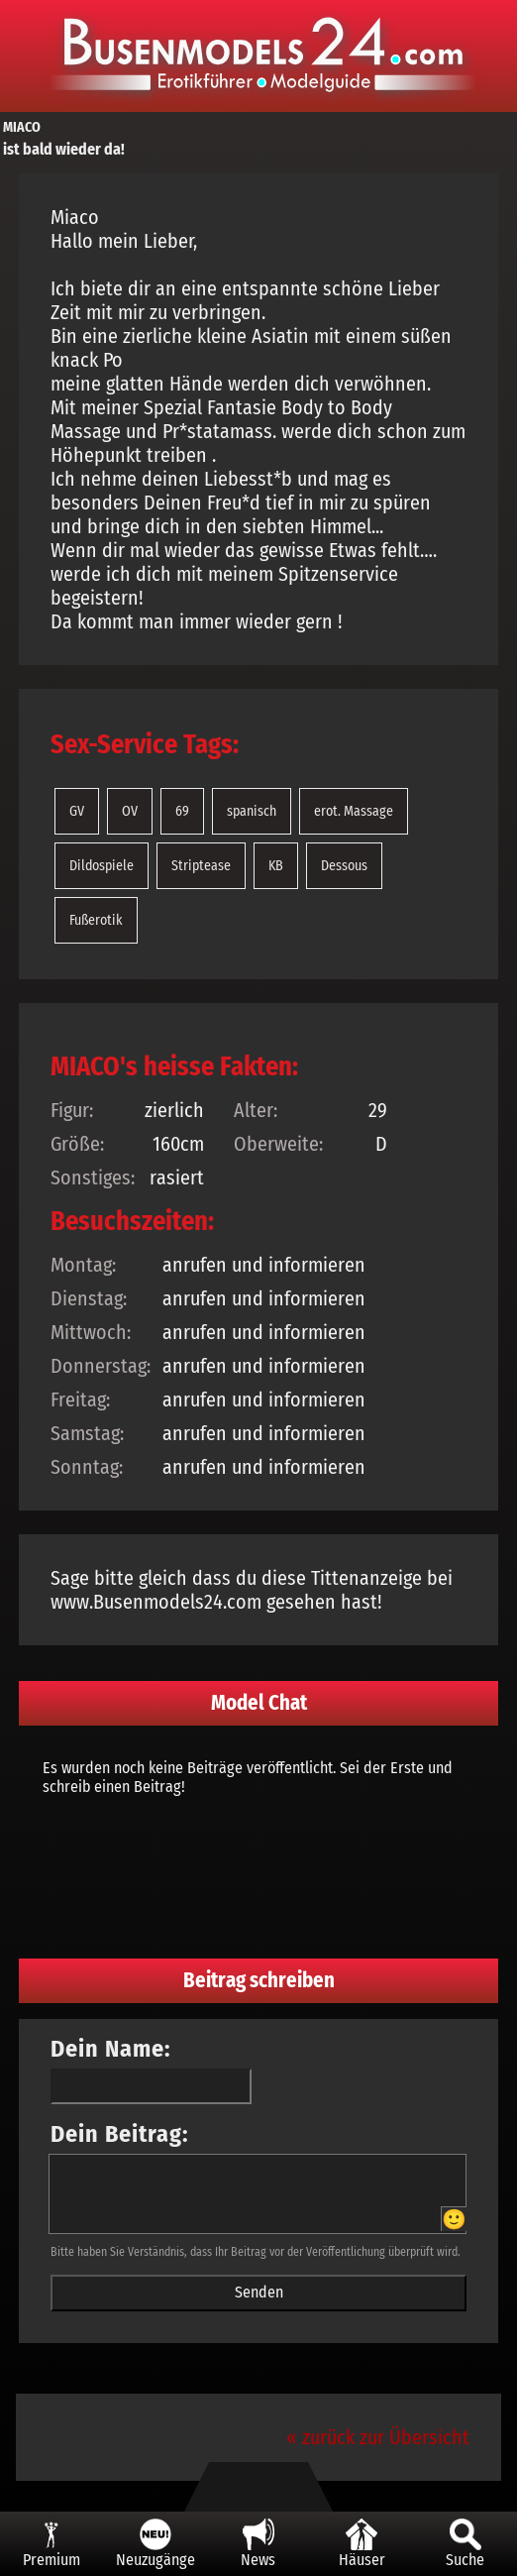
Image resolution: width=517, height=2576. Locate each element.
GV (76, 811)
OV (130, 811)
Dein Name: (111, 2049)
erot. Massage (353, 811)
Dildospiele (101, 865)
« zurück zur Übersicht (377, 2437)
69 (182, 811)
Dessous (344, 865)
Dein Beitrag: (120, 2134)
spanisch (251, 811)
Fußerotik (96, 920)
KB (275, 865)
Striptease (201, 865)
